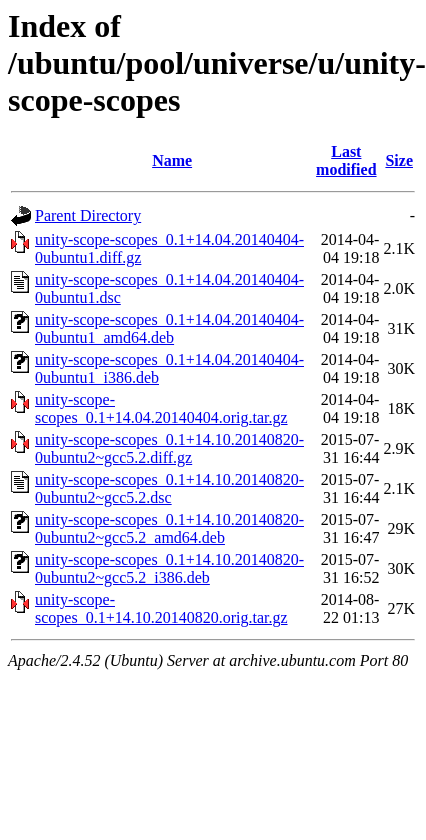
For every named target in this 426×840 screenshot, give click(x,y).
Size (399, 160)
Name (172, 160)
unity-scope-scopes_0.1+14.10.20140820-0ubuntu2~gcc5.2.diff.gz (169, 448)
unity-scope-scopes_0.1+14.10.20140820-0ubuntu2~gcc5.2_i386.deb (169, 568)
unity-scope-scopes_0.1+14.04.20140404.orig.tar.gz (161, 408)
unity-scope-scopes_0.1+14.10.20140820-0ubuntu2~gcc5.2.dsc (169, 488)
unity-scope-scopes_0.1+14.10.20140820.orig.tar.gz (161, 608)
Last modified (346, 160)
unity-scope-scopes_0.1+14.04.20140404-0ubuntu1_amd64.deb (169, 328)
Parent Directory (88, 215)
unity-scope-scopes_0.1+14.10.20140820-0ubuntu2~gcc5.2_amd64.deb (169, 528)
